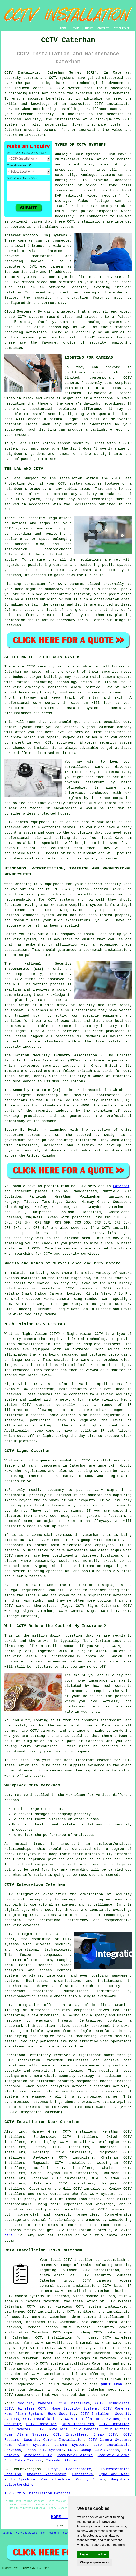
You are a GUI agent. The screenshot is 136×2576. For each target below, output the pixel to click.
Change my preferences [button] (94, 2562)
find (21, 2132)
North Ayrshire (19, 2479)
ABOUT (89, 28)
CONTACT (103, 28)
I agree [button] (84, 2554)
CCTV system (68, 88)
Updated (54, 2533)
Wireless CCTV (32, 2409)
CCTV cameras (16, 1556)
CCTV (22, 317)
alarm (31, 1656)
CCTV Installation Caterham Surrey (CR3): (51, 73)
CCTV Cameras (116, 2409)
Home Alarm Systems (23, 2414)
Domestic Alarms (113, 2455)
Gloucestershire (113, 2469)
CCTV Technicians (112, 2403)
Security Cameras (35, 2403)
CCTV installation (73, 2230)
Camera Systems (70, 2445)
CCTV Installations (42, 2419)
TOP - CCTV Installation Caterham (37, 2493)
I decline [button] (100, 2554)
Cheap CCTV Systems (44, 2450)
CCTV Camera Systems (108, 2440)
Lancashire (82, 2474)
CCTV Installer (95, 2414)
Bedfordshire (78, 2469)
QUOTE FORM (111, 2384)
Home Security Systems (75, 2409)
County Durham (90, 2479)
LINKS (75, 28)
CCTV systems (103, 2194)
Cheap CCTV (105, 2434)
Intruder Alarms (61, 2460)
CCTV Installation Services (92, 2419)
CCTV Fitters (116, 2429)
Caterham (121, 1186)
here (8, 2235)
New (43, 2533)
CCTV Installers (74, 2403)
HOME (63, 28)
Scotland (12, 2474)
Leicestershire (18, 2485)
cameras (25, 241)
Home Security (61, 2414)
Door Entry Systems (23, 2460)
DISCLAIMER (122, 28)
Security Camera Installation (54, 2440)
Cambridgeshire (55, 2479)
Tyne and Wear (114, 2474)
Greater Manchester (46, 2474)
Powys (53, 2469)
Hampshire (120, 2479)
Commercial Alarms (75, 2455)
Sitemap (7, 2533)
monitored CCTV (41, 2322)
